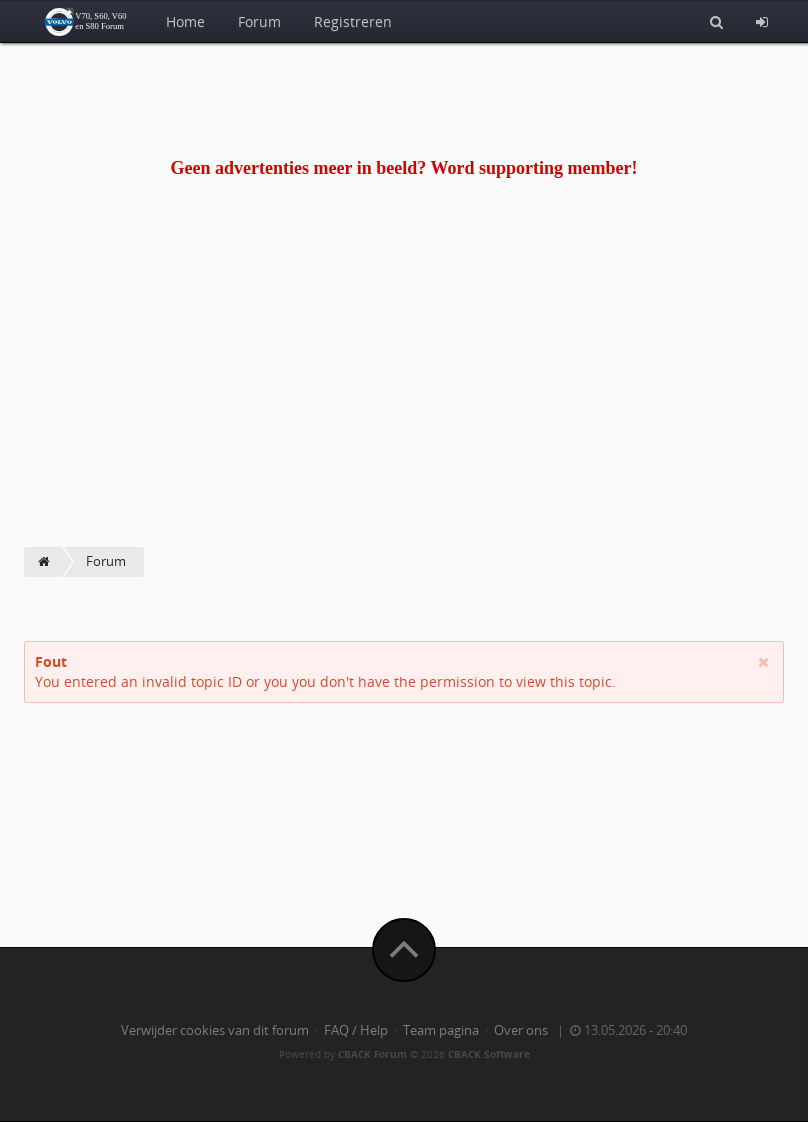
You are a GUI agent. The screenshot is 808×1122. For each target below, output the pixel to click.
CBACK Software (489, 1054)
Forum (259, 21)
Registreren (353, 21)
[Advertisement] (404, 397)
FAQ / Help (356, 1030)
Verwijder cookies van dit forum (215, 1030)
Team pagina (441, 1030)
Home (185, 21)
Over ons (521, 1030)
